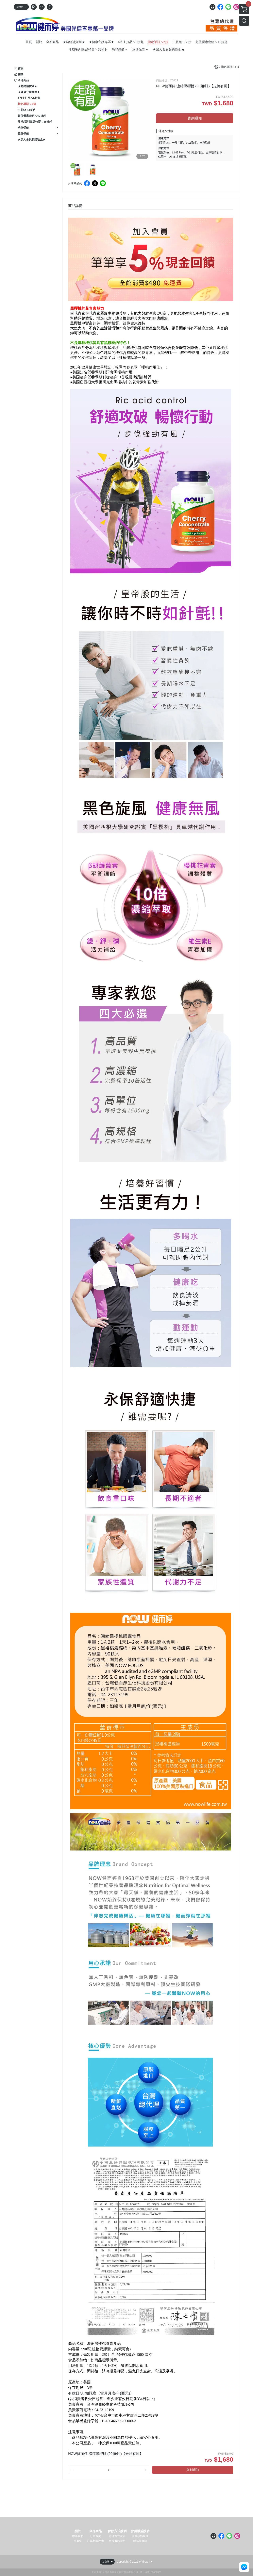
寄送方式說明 (117, 2536)
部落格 (78, 2540)
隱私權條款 (140, 2540)
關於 (78, 2531)
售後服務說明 (117, 2540)
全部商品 (95, 2531)
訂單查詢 (95, 2536)
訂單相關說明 (95, 2540)
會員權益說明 (140, 2531)
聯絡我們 (77, 2536)
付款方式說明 (117, 2531)
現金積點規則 (140, 2536)
